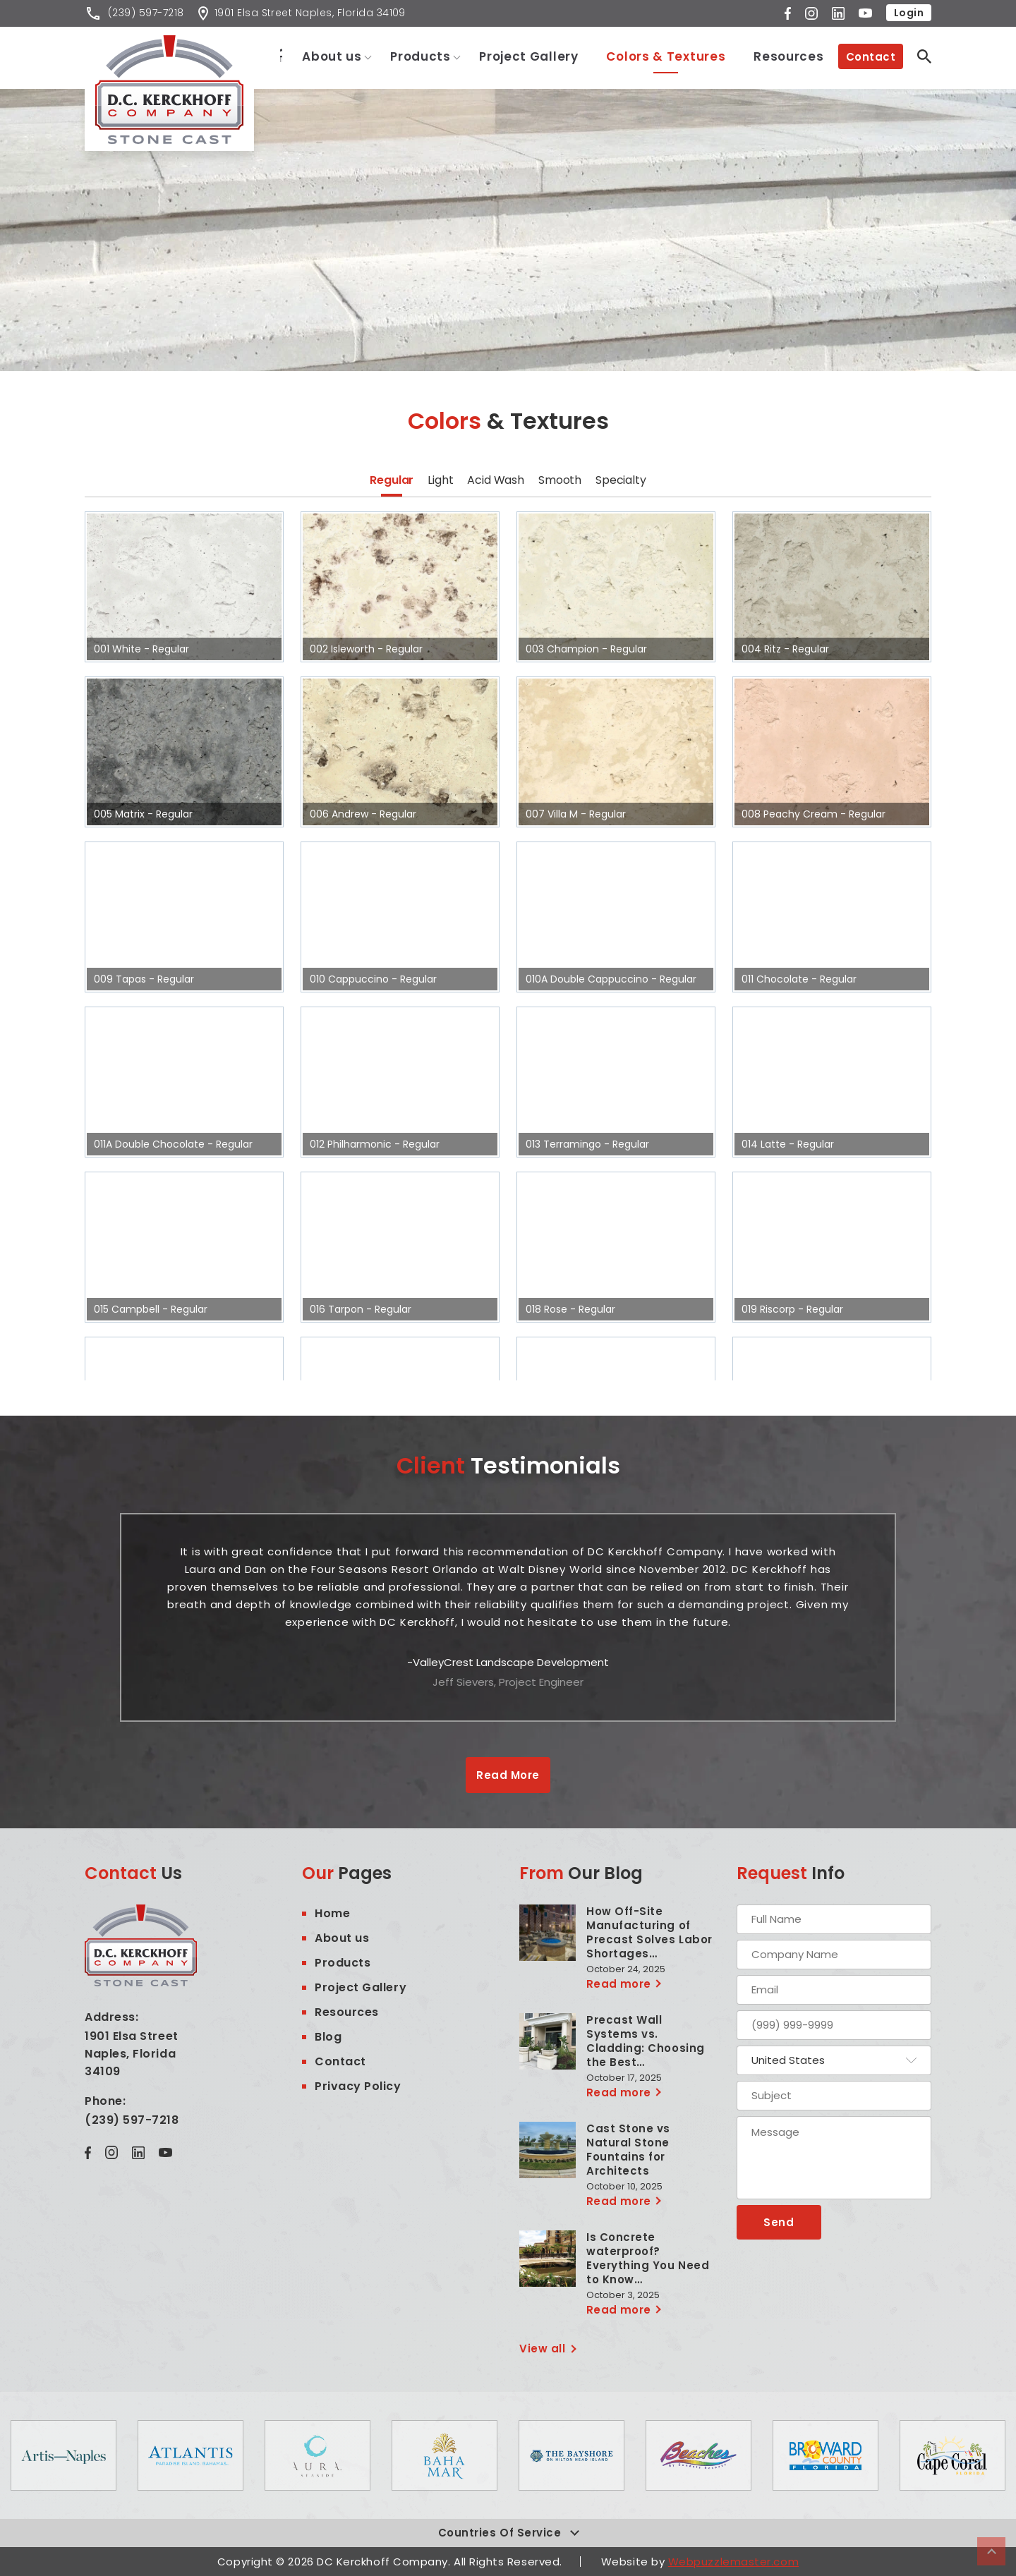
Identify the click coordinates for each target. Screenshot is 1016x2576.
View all (542, 2348)
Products (420, 56)
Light (440, 480)
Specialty (620, 480)
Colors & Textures (665, 56)
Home (273, 55)
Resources (788, 56)
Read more (618, 1983)
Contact (870, 56)
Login (909, 13)
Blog (328, 2037)
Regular (391, 480)
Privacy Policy (358, 2086)
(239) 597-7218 (132, 2120)
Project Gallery (529, 56)
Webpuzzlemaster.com (733, 2561)
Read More (507, 1775)
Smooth (559, 480)
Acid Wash (495, 480)
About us (333, 56)
